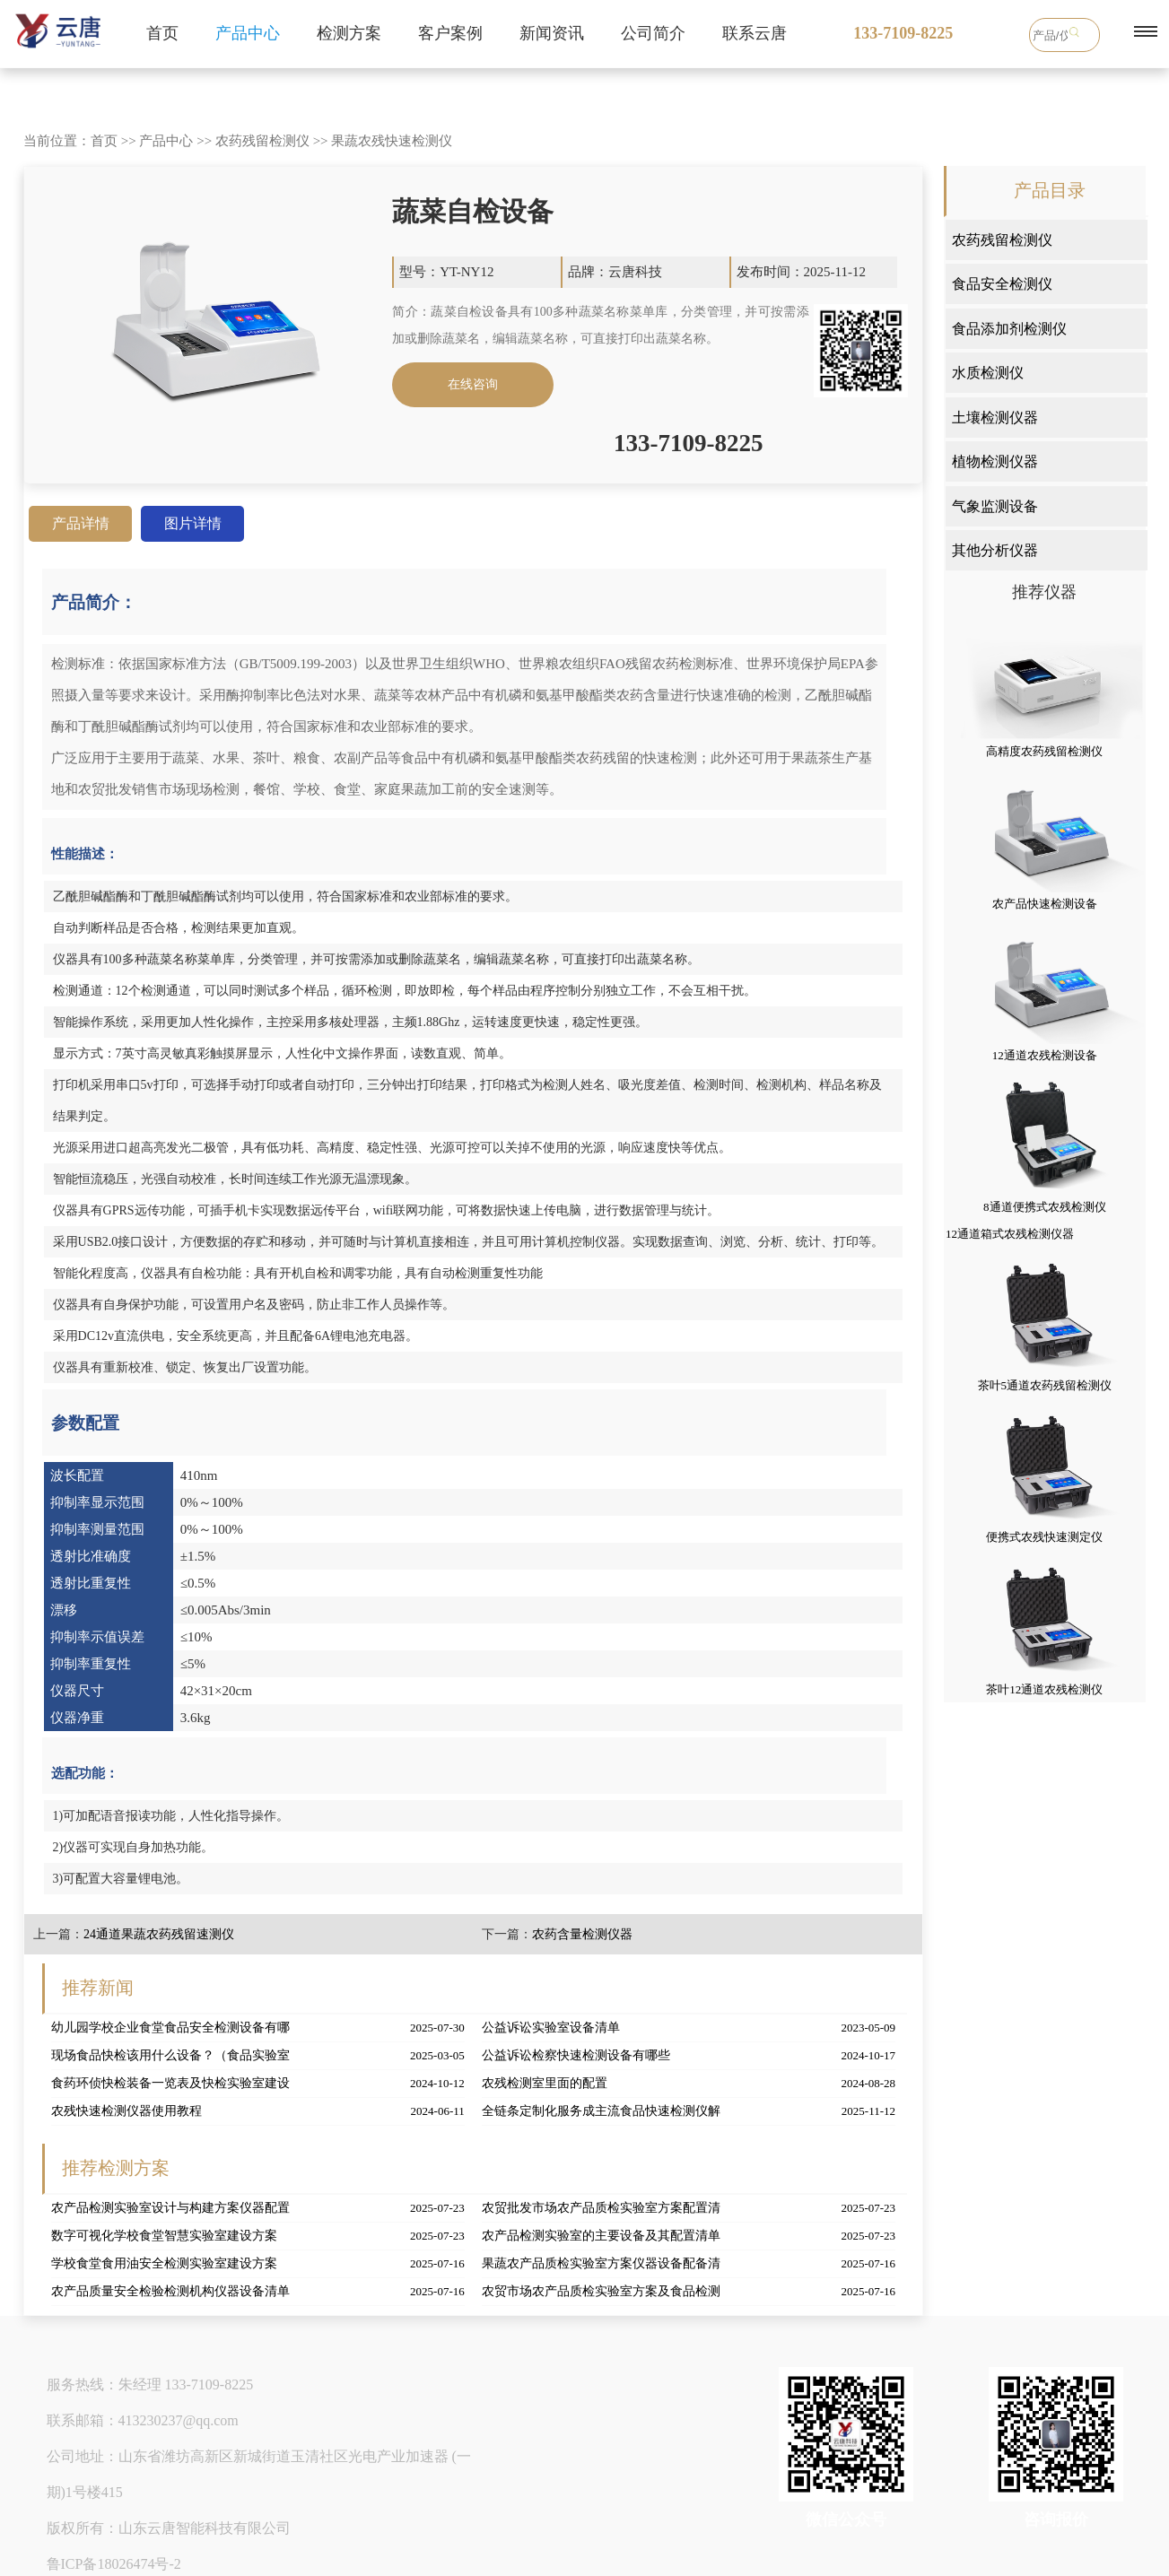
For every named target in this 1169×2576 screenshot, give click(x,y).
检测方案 (349, 33)
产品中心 (247, 33)
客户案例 (450, 33)
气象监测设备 (995, 506)
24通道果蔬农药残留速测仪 (158, 1934)
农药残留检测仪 (262, 141)
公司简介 (653, 33)
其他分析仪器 (995, 550)
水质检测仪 (988, 372)
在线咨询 (473, 384)
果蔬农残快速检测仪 (391, 141)
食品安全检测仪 (1002, 284)
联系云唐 (754, 33)
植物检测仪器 (995, 461)
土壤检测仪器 (995, 417)
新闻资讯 (551, 33)
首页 (162, 33)
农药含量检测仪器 (582, 1934)
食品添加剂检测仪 (1009, 328)
